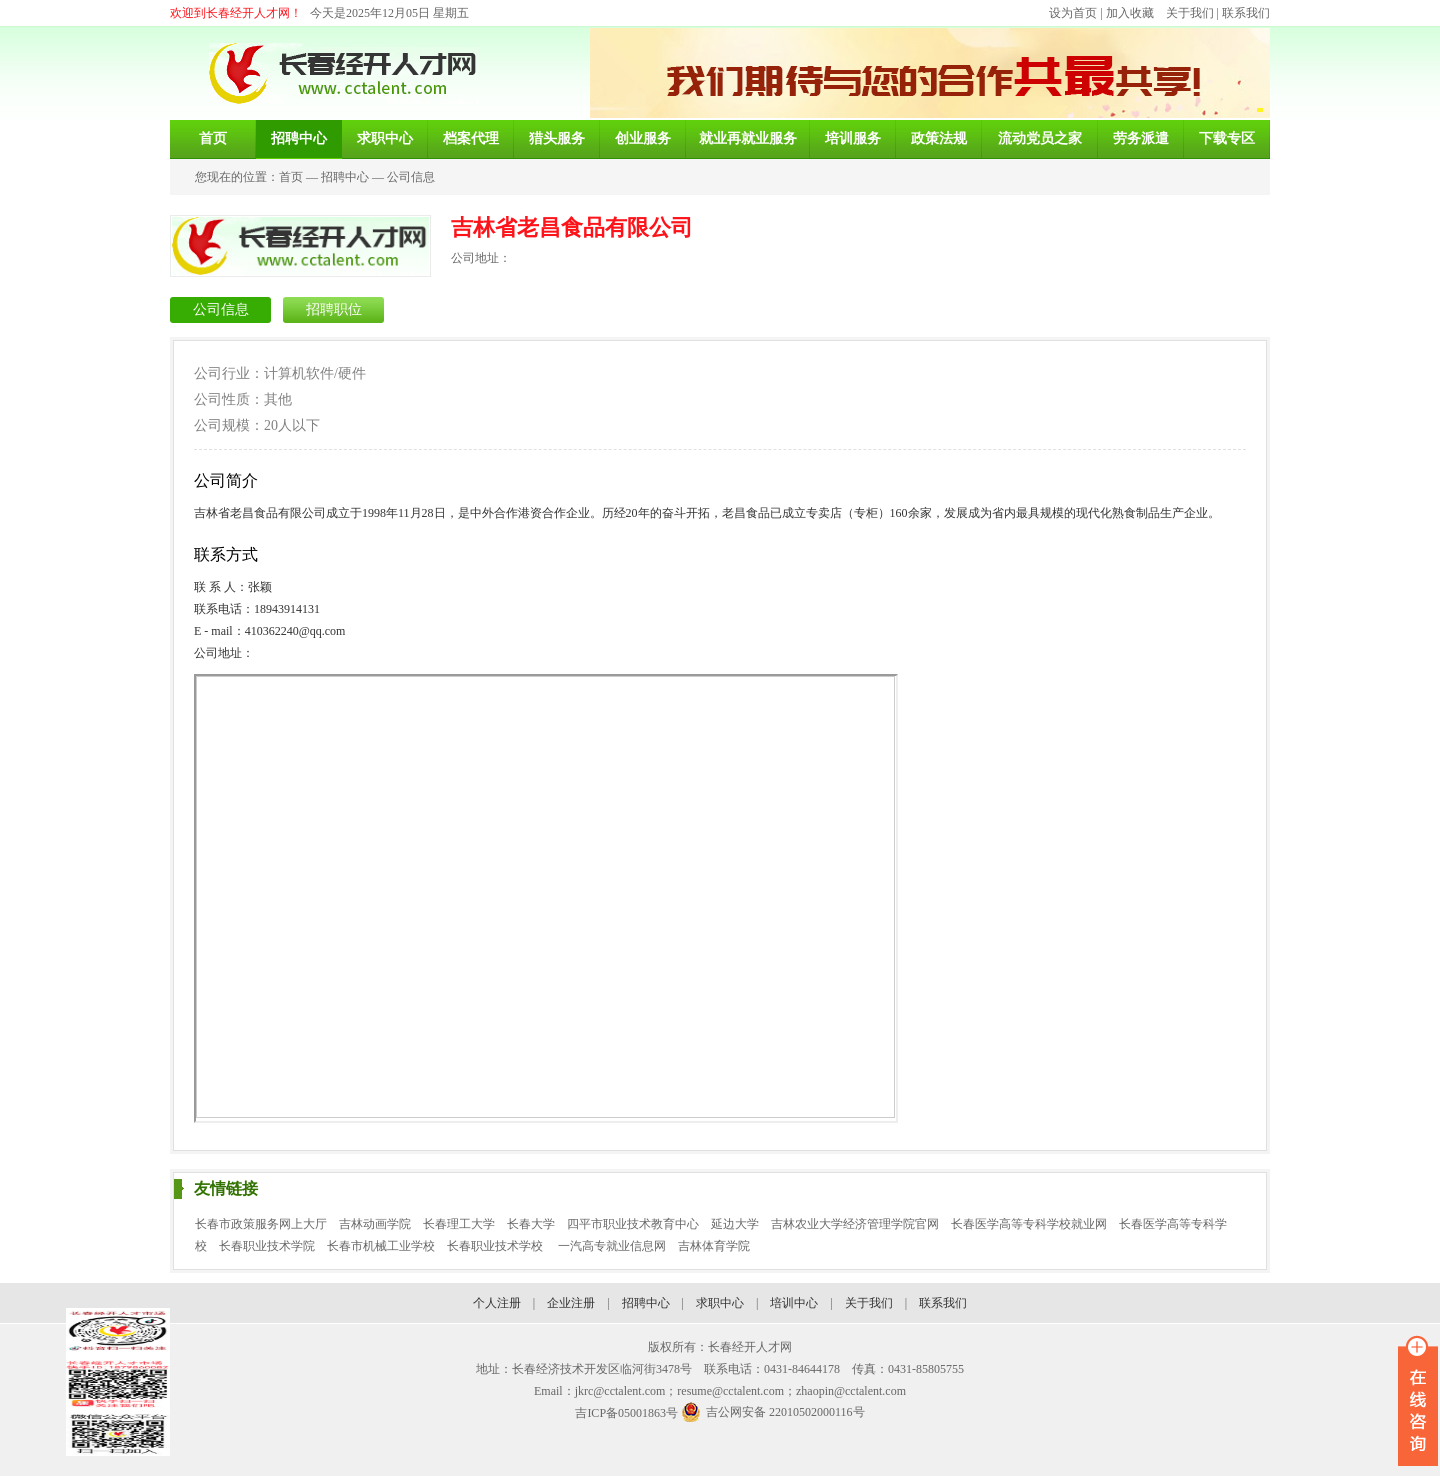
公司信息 (411, 177)
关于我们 (1190, 13)
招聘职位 (334, 309)
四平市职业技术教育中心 (633, 1224)
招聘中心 (345, 177)
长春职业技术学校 (496, 1246)
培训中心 (794, 1303)
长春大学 (531, 1224)
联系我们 (1246, 13)
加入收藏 (1130, 13)
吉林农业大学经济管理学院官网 (855, 1224)
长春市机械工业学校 (381, 1246)
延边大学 (735, 1224)
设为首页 (1073, 13)
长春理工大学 (459, 1224)
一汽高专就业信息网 (612, 1246)
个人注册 (497, 1303)
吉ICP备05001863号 (626, 1413)
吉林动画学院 (375, 1224)
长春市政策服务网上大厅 (261, 1224)
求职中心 (720, 1303)
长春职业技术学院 (267, 1246)
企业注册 (571, 1303)
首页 (291, 177)
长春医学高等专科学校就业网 (1029, 1224)
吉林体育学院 (714, 1246)
